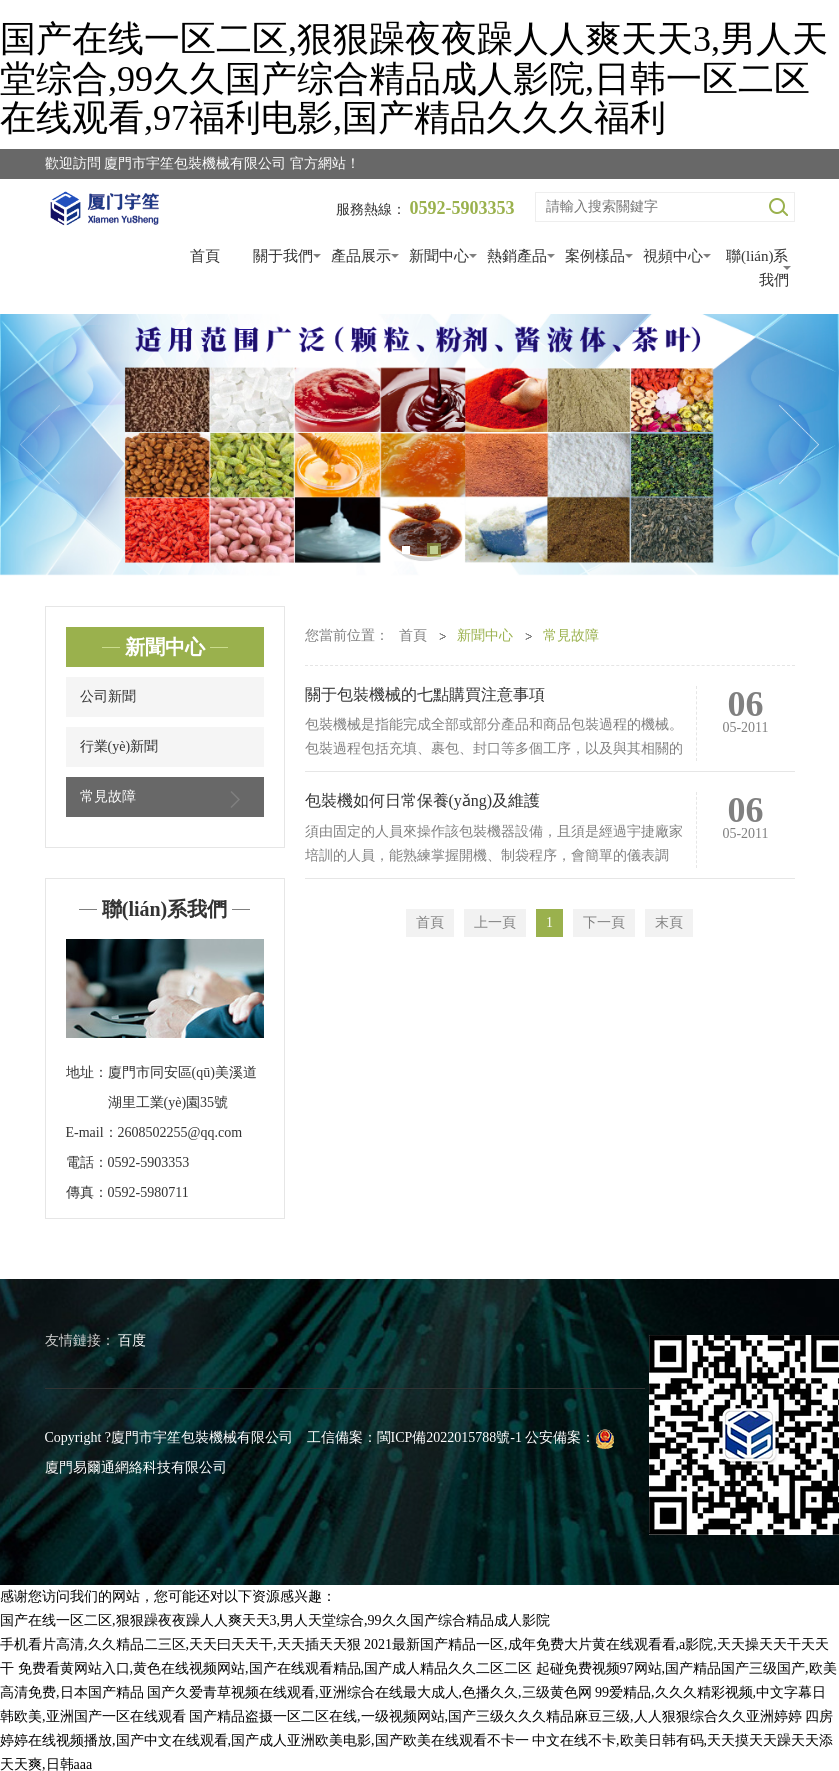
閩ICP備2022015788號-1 (449, 1437)
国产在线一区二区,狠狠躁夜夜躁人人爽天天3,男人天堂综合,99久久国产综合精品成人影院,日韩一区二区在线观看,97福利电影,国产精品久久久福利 (414, 78)
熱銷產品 (517, 256)
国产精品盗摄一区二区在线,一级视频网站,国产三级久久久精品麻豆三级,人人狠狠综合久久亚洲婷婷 (495, 1716)
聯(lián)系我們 (757, 268)
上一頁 (495, 922)
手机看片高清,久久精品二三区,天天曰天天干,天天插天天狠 (180, 1644)
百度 (132, 1340)
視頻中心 (673, 256)
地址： (87, 1072)
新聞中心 (439, 256)
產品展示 (361, 256)
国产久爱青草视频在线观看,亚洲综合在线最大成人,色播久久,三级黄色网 (369, 1692)
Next (799, 445)
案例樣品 (595, 256)
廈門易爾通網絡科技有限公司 (136, 1467)
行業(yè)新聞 (119, 746)
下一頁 (604, 922)
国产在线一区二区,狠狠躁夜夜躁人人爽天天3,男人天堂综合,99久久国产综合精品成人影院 (275, 1620)
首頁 (205, 256)
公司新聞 (108, 696)
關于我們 (283, 256)
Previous (40, 445)
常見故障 (165, 799)
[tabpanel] (419, 445)
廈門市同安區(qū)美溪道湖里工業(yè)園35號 (182, 1087)
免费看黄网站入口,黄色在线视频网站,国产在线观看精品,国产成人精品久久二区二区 (275, 1668)
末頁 (669, 922)
